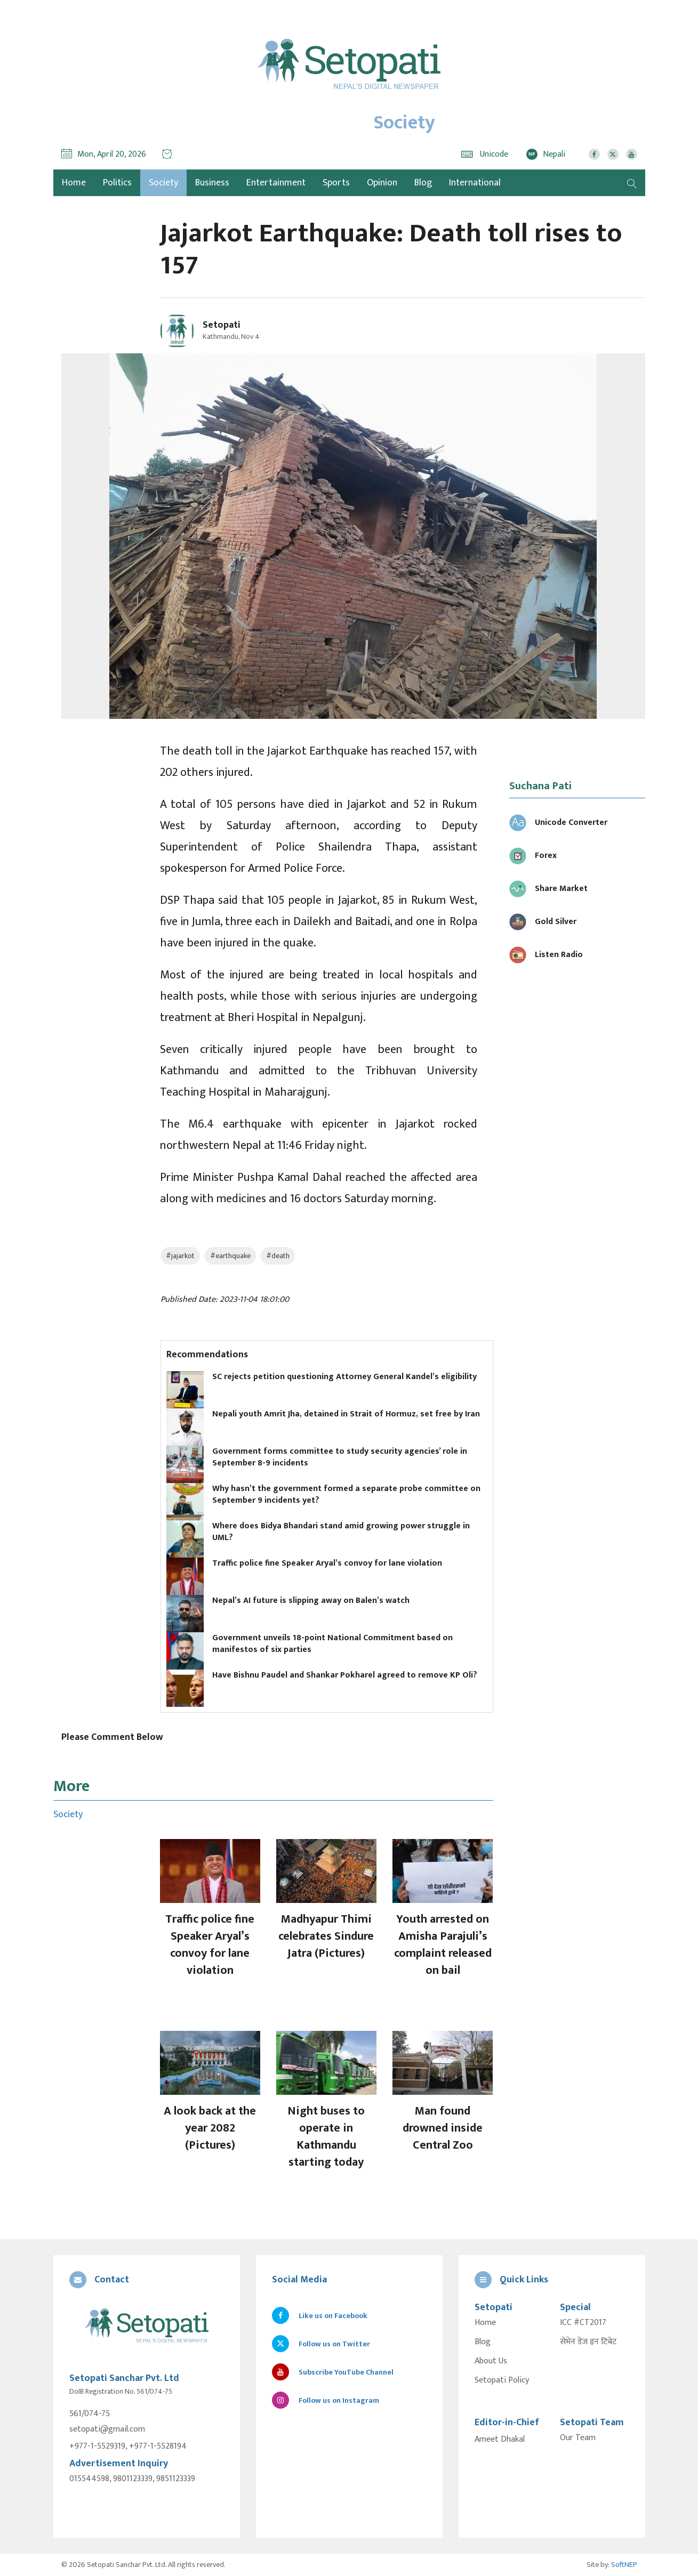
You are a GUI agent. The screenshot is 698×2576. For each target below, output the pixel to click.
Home (485, 2323)
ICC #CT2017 (583, 2323)
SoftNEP (624, 2564)
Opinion (382, 183)
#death (278, 1256)
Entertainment (276, 183)
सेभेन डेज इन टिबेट (588, 2342)
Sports (336, 183)
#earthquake (230, 1256)
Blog (423, 183)
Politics (117, 183)
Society (163, 183)
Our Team (578, 2438)
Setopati (221, 325)
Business (212, 183)
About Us (491, 2361)
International (475, 183)
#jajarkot (180, 1256)
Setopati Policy (502, 2380)
